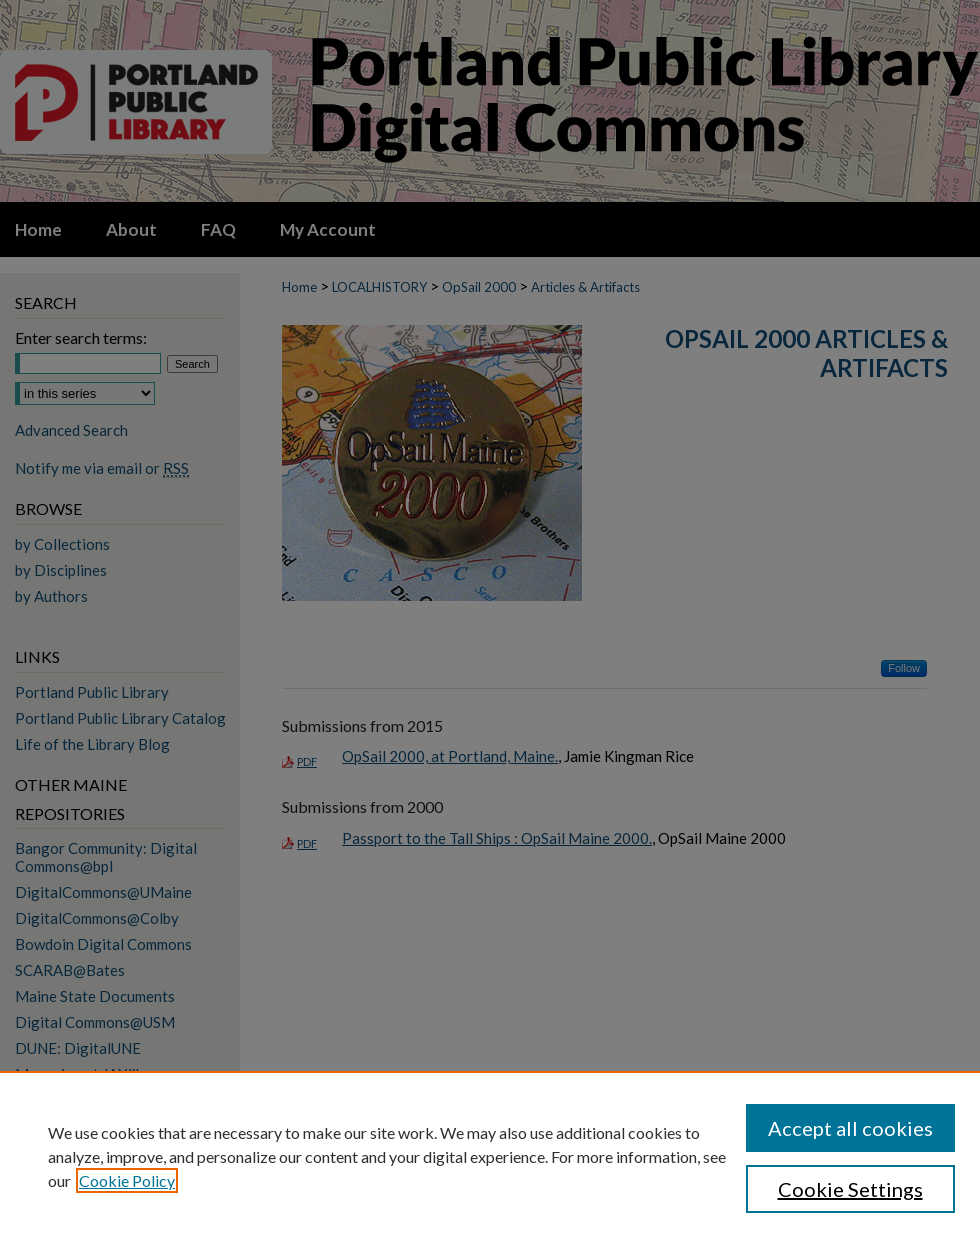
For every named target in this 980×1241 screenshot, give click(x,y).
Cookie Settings (850, 1189)
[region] (490, 1156)
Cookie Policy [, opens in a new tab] (127, 1180)
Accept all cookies (850, 1128)
